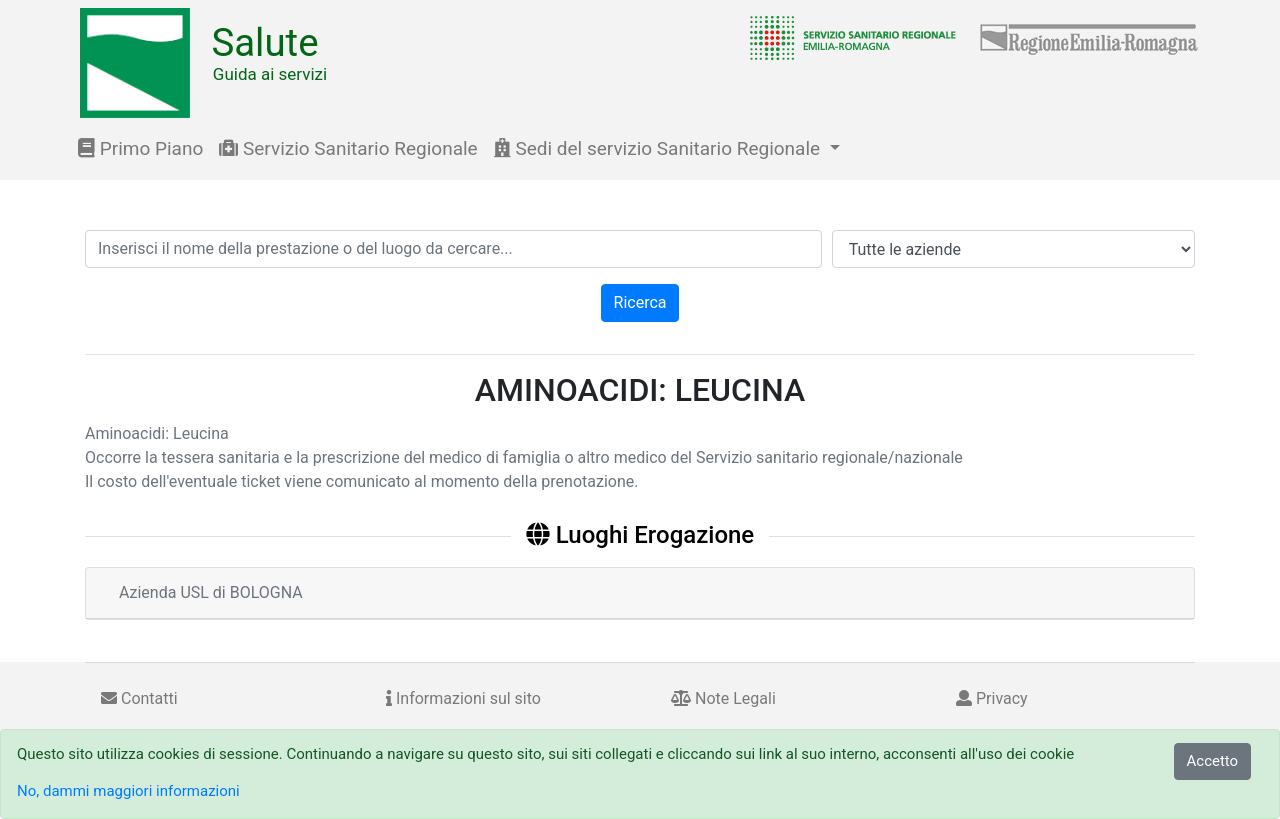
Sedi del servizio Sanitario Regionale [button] (659, 148)
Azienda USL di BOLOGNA (211, 592)
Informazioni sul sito (463, 698)
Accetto (1213, 761)
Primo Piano (140, 148)
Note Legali (723, 698)
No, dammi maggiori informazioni (128, 791)
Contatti (139, 698)
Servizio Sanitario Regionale (348, 148)
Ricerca (640, 302)
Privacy (992, 698)
